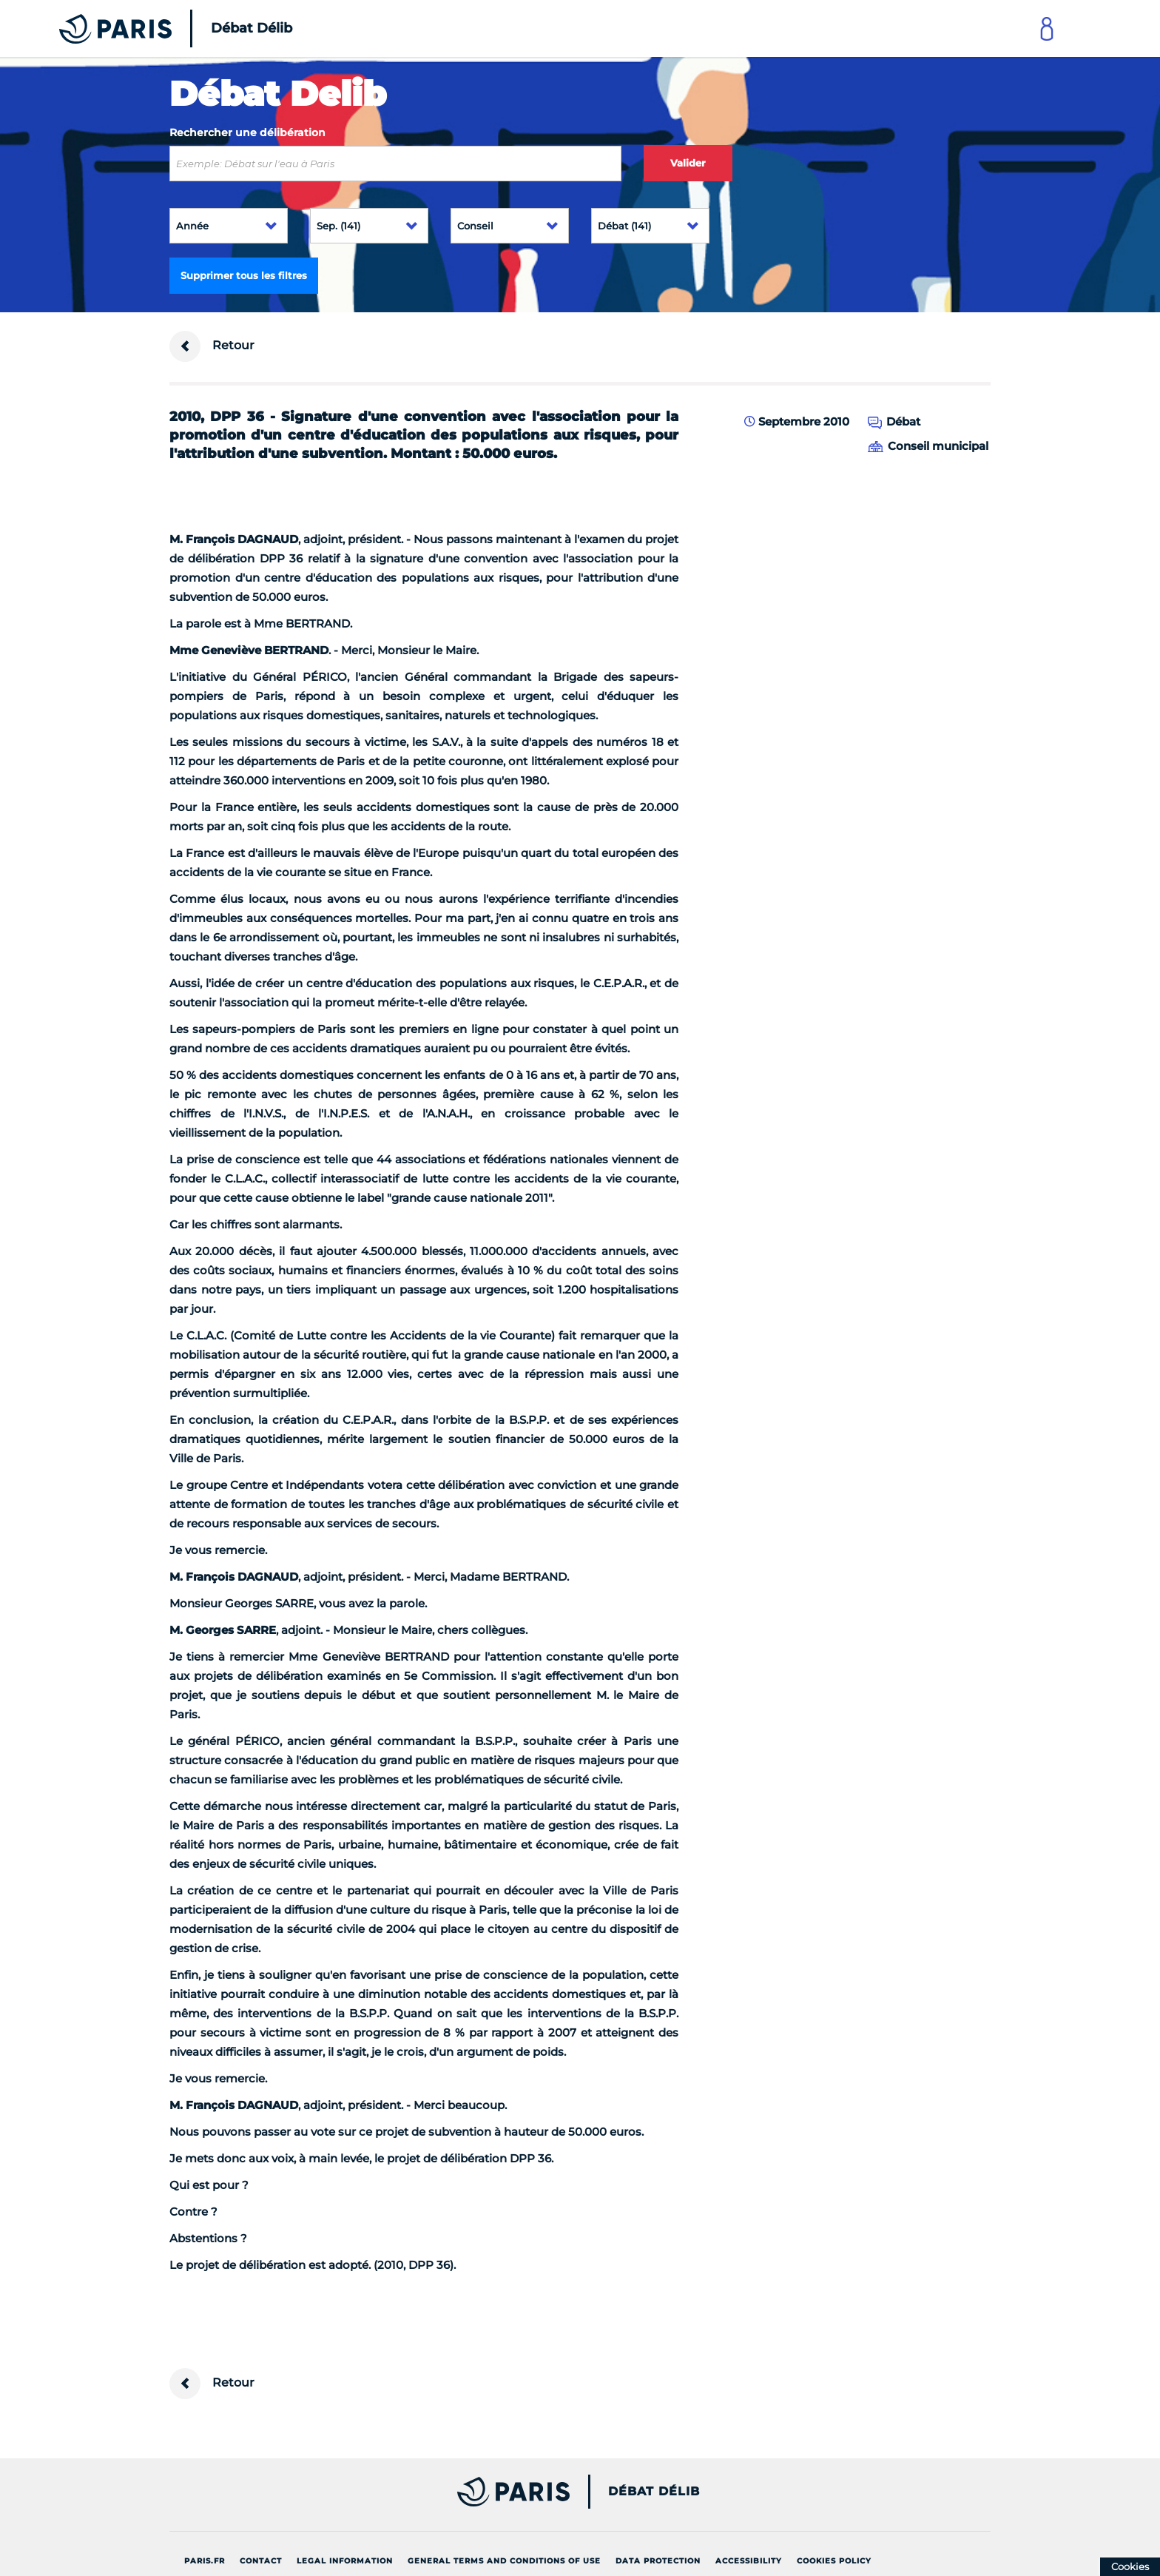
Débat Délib (654, 2491)
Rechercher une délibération (247, 132)
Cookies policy (834, 2561)
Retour (211, 346)
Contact (261, 2561)
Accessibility (748, 2561)
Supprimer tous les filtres (244, 275)
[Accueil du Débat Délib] (155, 28)
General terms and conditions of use (504, 2561)
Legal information (345, 2561)
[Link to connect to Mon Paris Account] (1046, 28)
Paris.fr (204, 2561)
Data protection (658, 2561)
